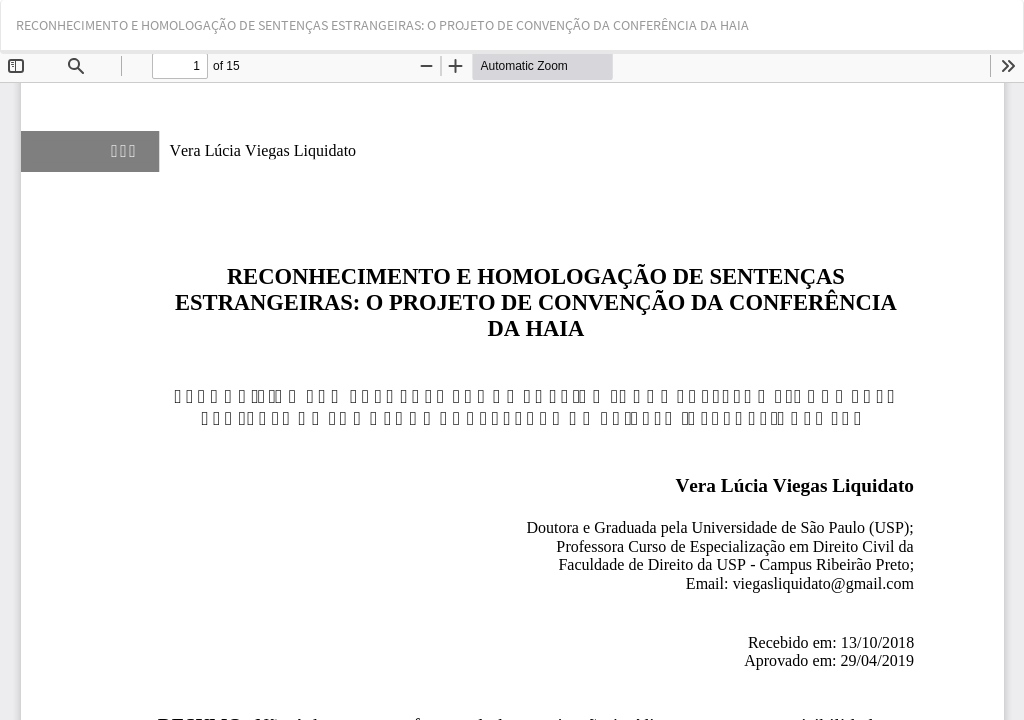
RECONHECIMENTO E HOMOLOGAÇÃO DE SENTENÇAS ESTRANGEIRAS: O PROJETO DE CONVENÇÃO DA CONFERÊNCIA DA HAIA (382, 25)
